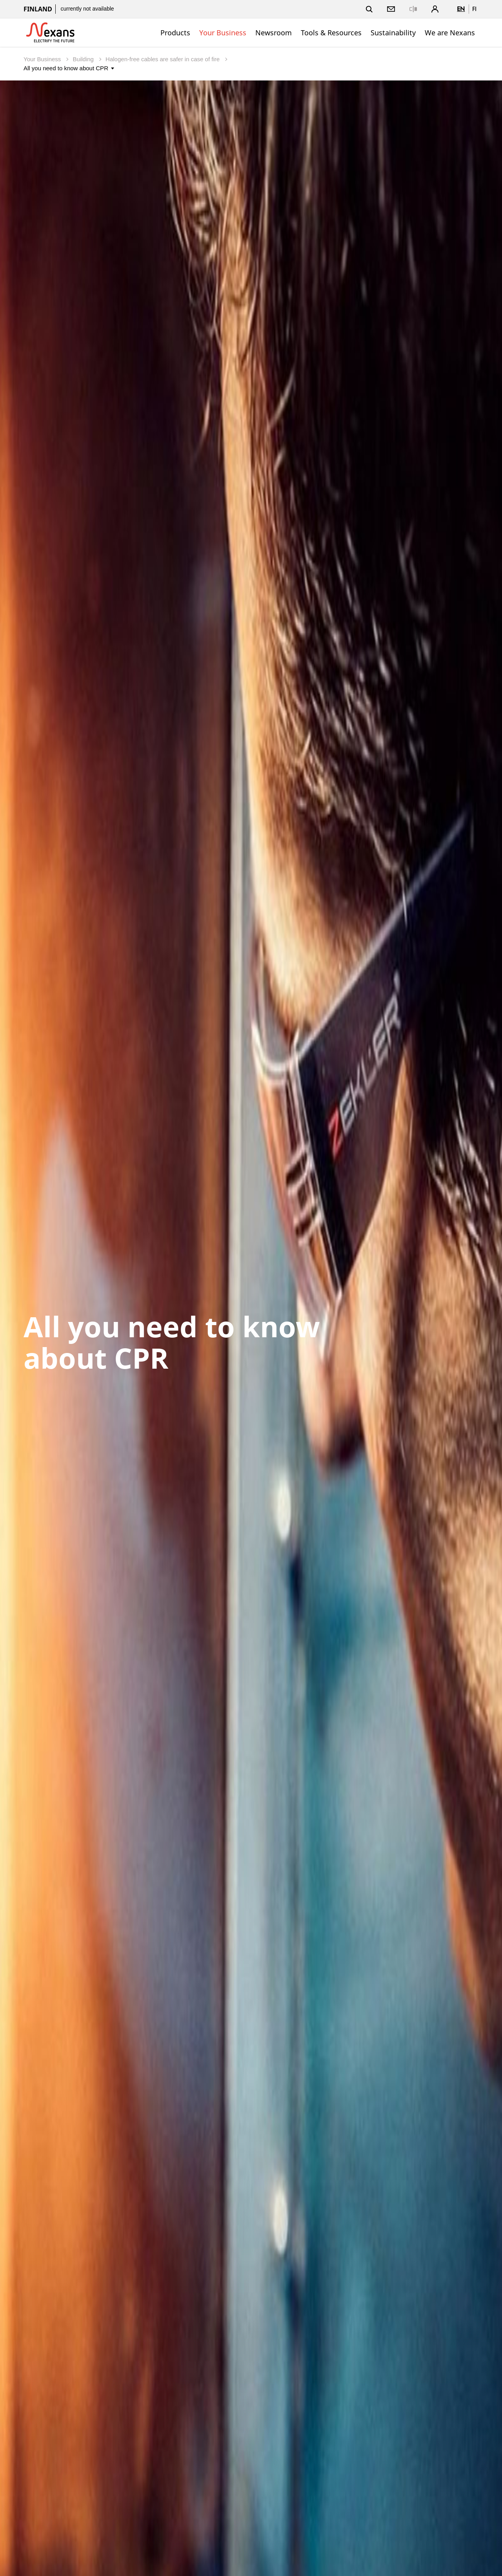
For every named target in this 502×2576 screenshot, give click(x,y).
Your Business (222, 32)
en (461, 9)
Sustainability (393, 32)
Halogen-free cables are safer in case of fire (163, 59)
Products (175, 32)
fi (474, 9)
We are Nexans (450, 32)
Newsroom (273, 32)
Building (84, 59)
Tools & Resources (331, 32)
